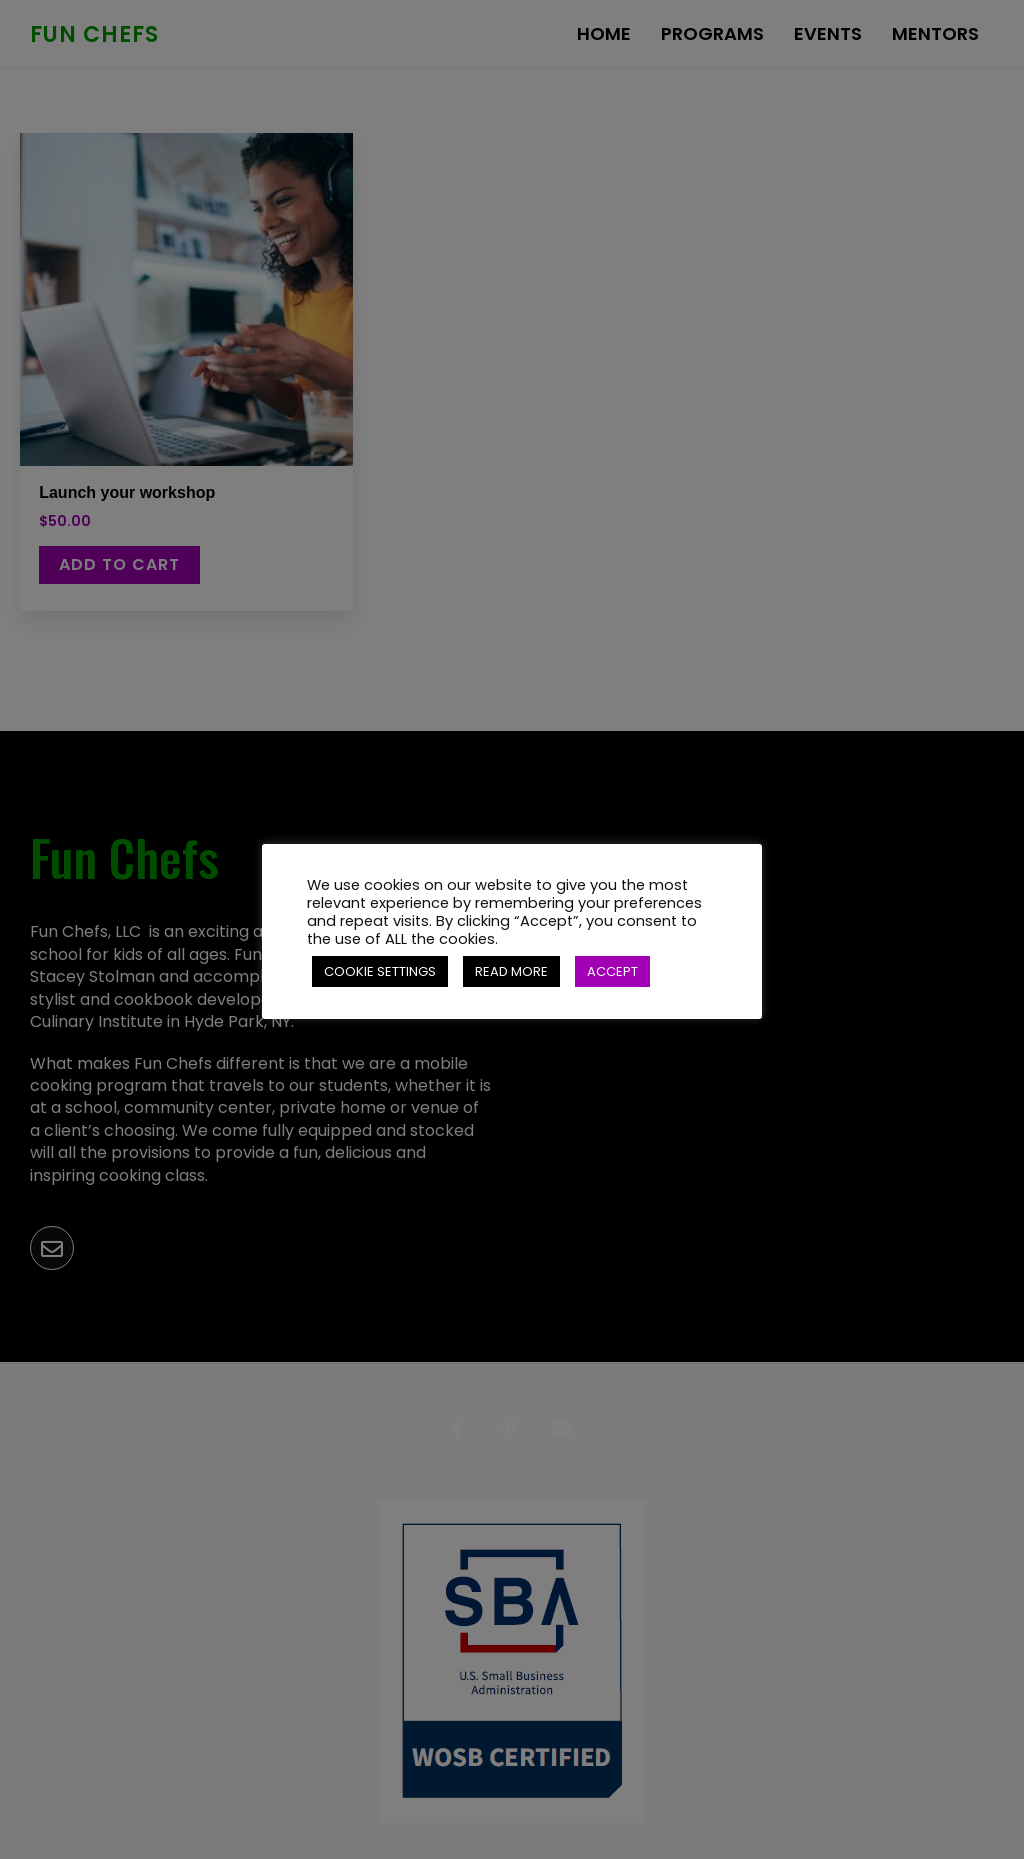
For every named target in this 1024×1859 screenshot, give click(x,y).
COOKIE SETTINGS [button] (380, 971)
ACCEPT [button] (612, 971)
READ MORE (511, 971)
